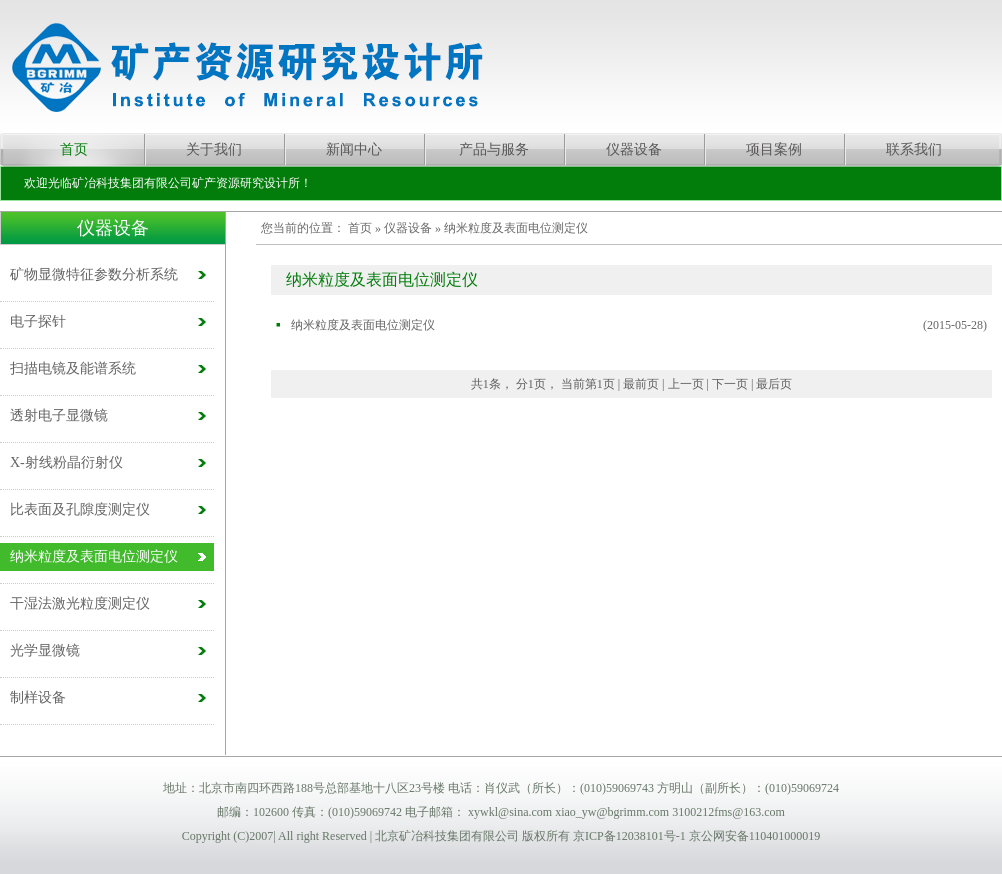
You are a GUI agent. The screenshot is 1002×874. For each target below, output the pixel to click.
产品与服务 (494, 149)
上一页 (686, 384)
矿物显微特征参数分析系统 (94, 274)
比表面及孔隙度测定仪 (80, 509)
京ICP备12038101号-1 (629, 836)
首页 (74, 149)
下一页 (730, 384)
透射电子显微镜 (59, 415)
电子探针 (38, 321)
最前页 (641, 384)
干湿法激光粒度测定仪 (80, 603)
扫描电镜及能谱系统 (73, 368)
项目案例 (774, 149)
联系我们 (914, 149)
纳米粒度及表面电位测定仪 (94, 556)
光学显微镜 (45, 650)
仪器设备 (634, 149)
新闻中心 (354, 149)
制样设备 (38, 697)
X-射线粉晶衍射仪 (66, 462)
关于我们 (214, 149)
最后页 (774, 384)
